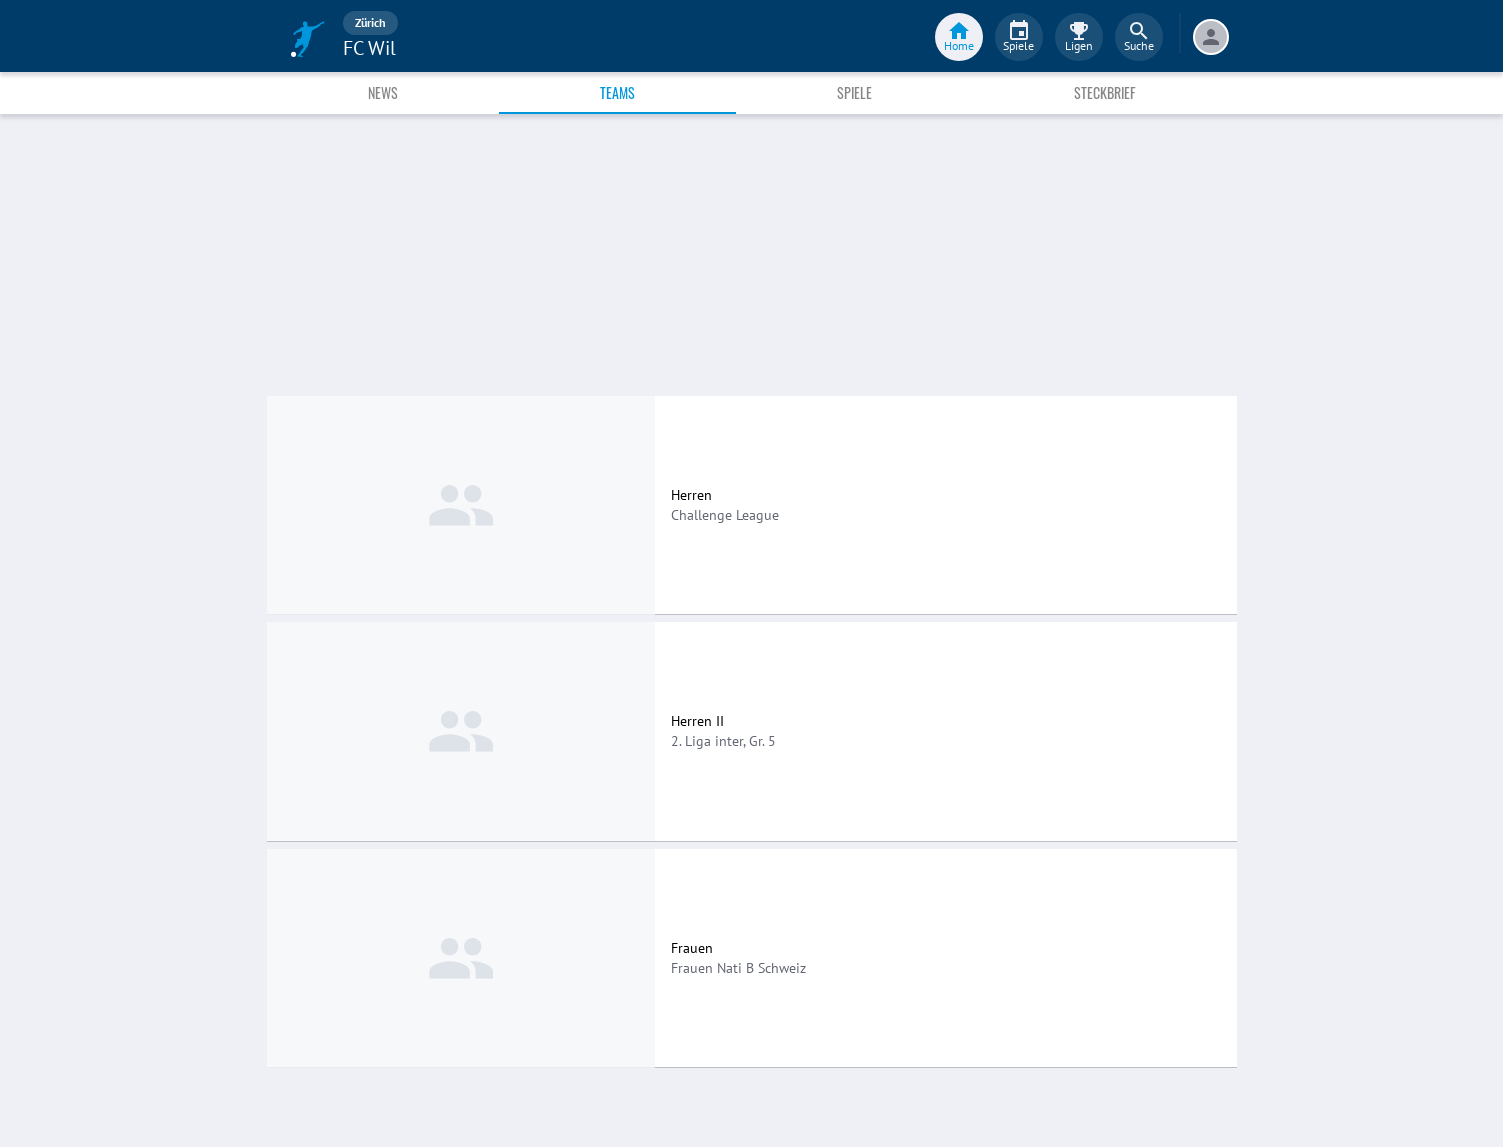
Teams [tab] (617, 92)
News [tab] (383, 92)
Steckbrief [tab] (1104, 92)
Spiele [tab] (854, 92)
